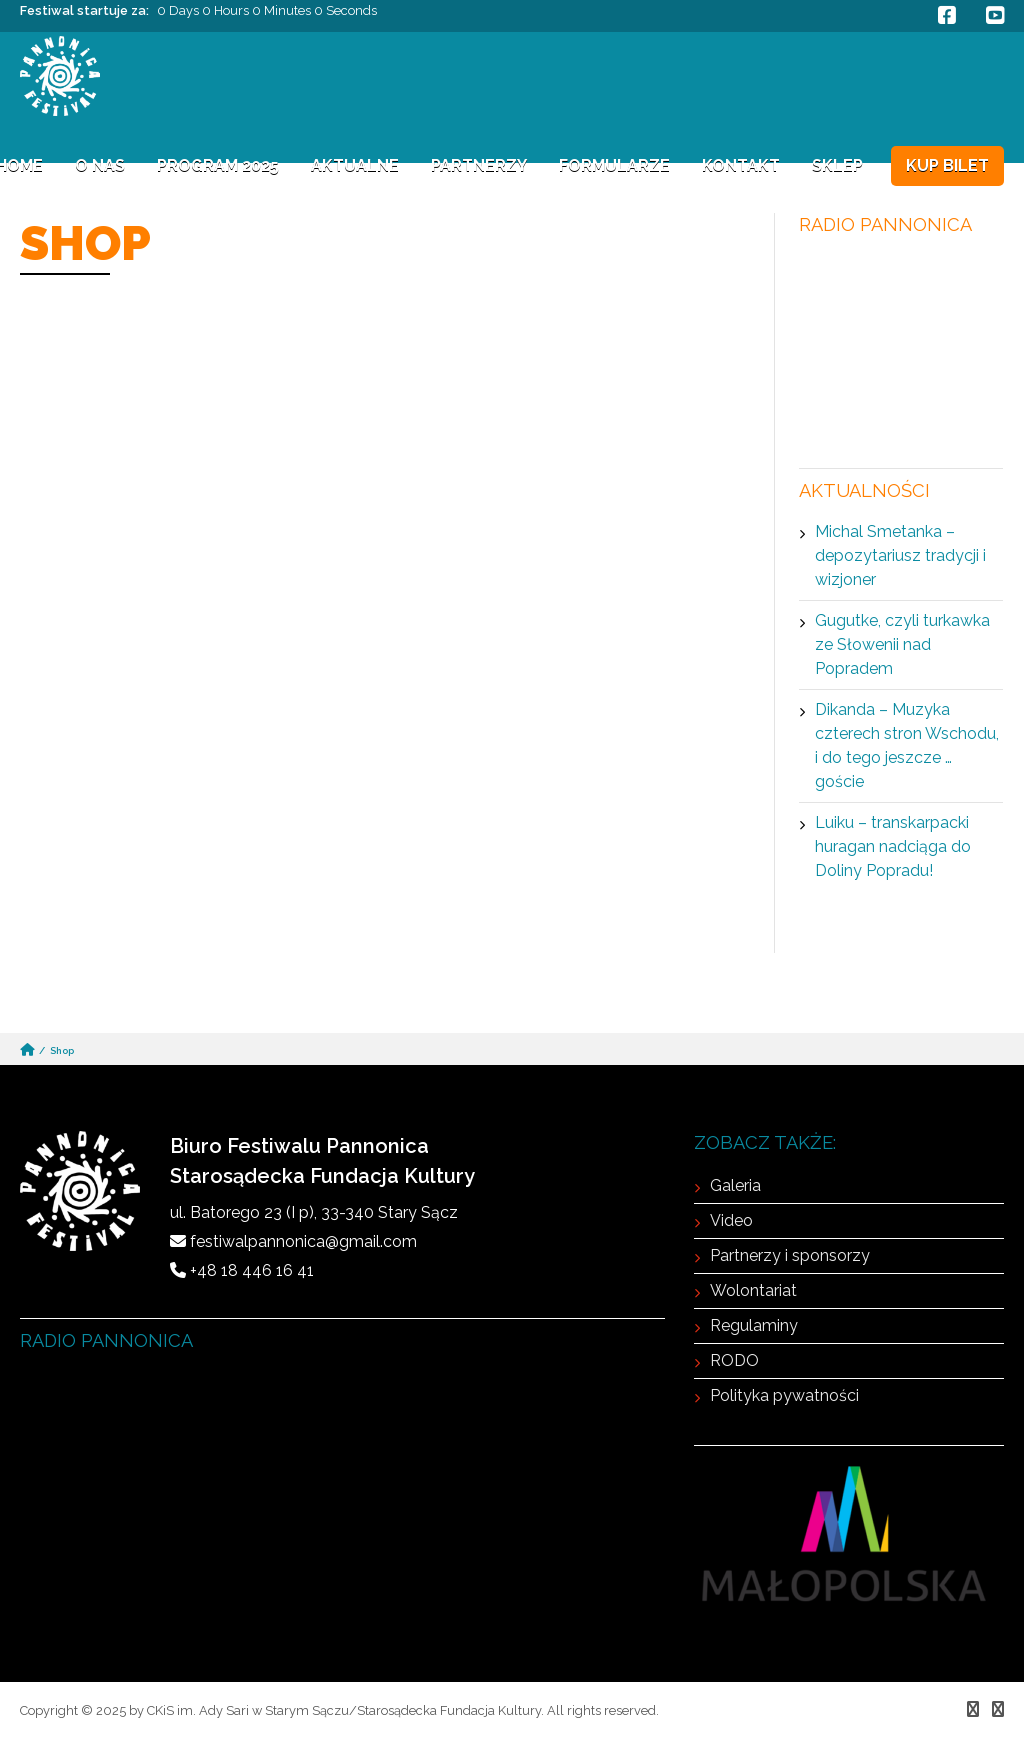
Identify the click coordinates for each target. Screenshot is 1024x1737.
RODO (734, 1360)
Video (731, 1220)
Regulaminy (754, 1325)
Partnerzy (479, 165)
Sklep (837, 165)
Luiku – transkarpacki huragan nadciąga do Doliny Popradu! (893, 846)
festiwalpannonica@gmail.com (303, 1241)
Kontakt (741, 165)
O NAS (100, 165)
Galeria (735, 1185)
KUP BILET (947, 165)
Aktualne (355, 165)
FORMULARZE (614, 165)
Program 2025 (218, 165)
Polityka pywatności (784, 1395)
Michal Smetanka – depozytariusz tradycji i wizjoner (900, 555)
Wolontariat (753, 1290)
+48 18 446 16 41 (252, 1270)
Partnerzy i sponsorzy (790, 1255)
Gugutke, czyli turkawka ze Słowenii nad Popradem (902, 644)
